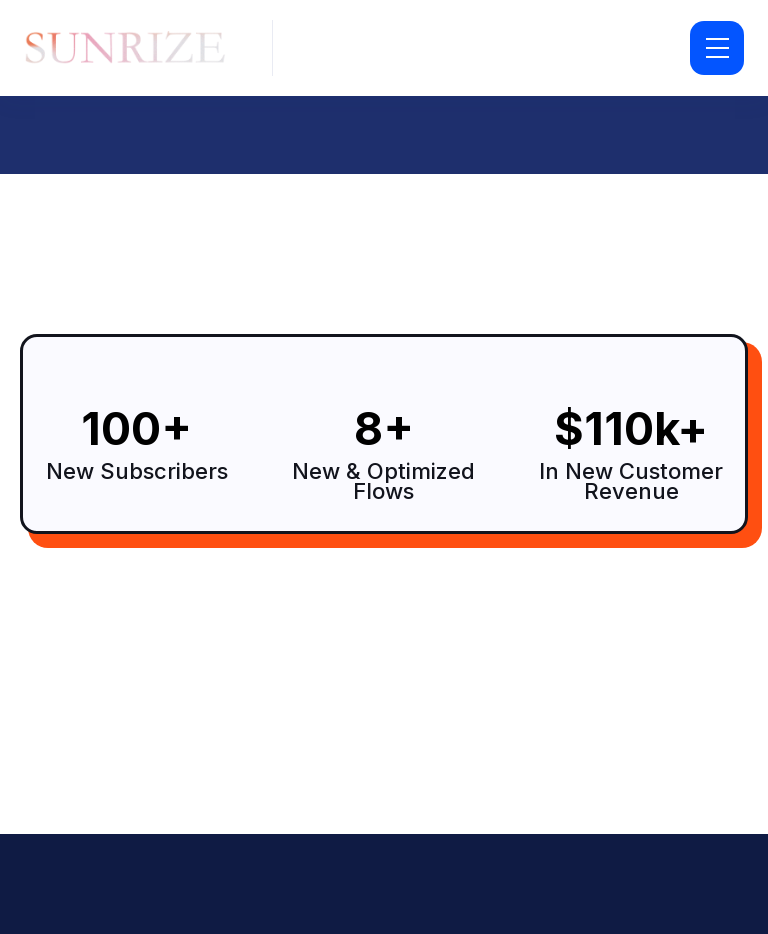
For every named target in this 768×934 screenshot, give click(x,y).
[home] (132, 48)
